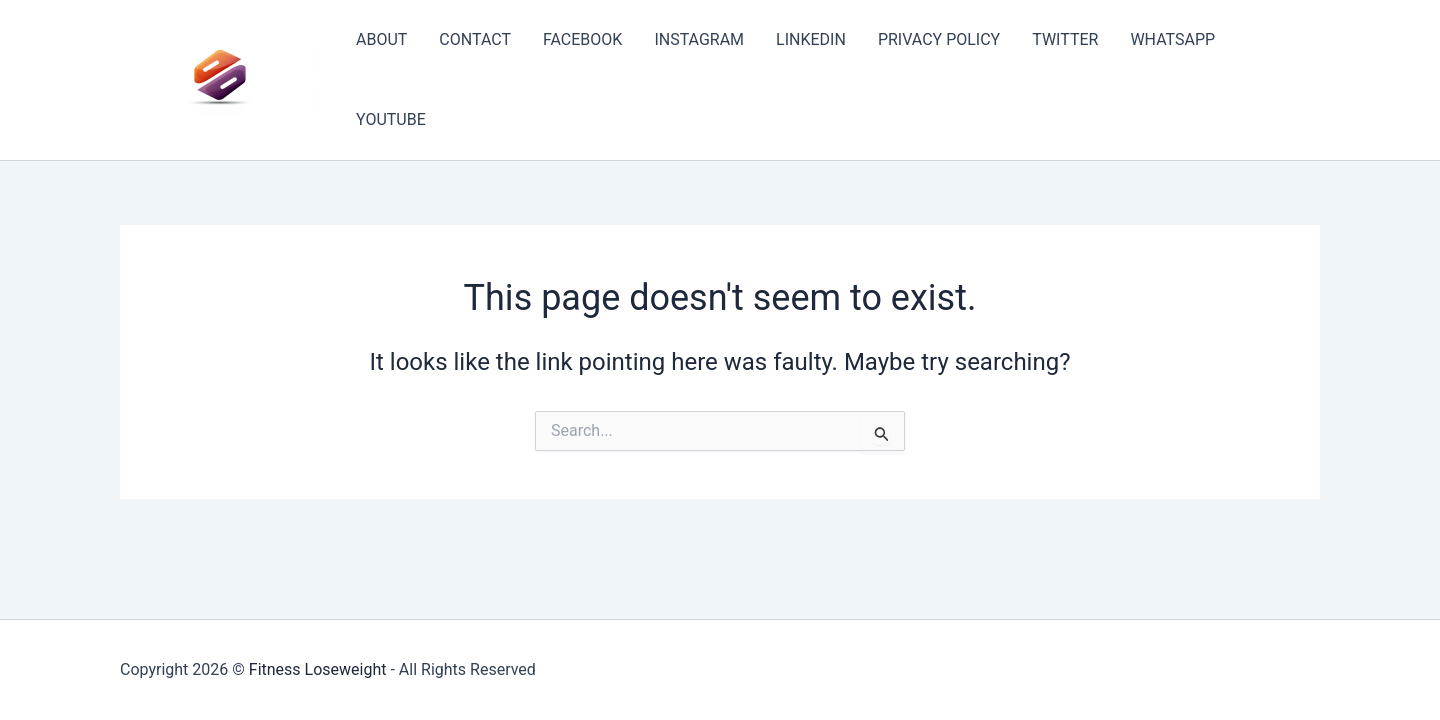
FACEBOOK (582, 39)
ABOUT (381, 39)
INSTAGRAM (699, 39)
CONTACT (475, 39)
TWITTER (1065, 39)
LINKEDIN (811, 39)
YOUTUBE (391, 119)
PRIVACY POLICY (939, 39)
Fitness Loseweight (318, 669)
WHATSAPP (1172, 39)
